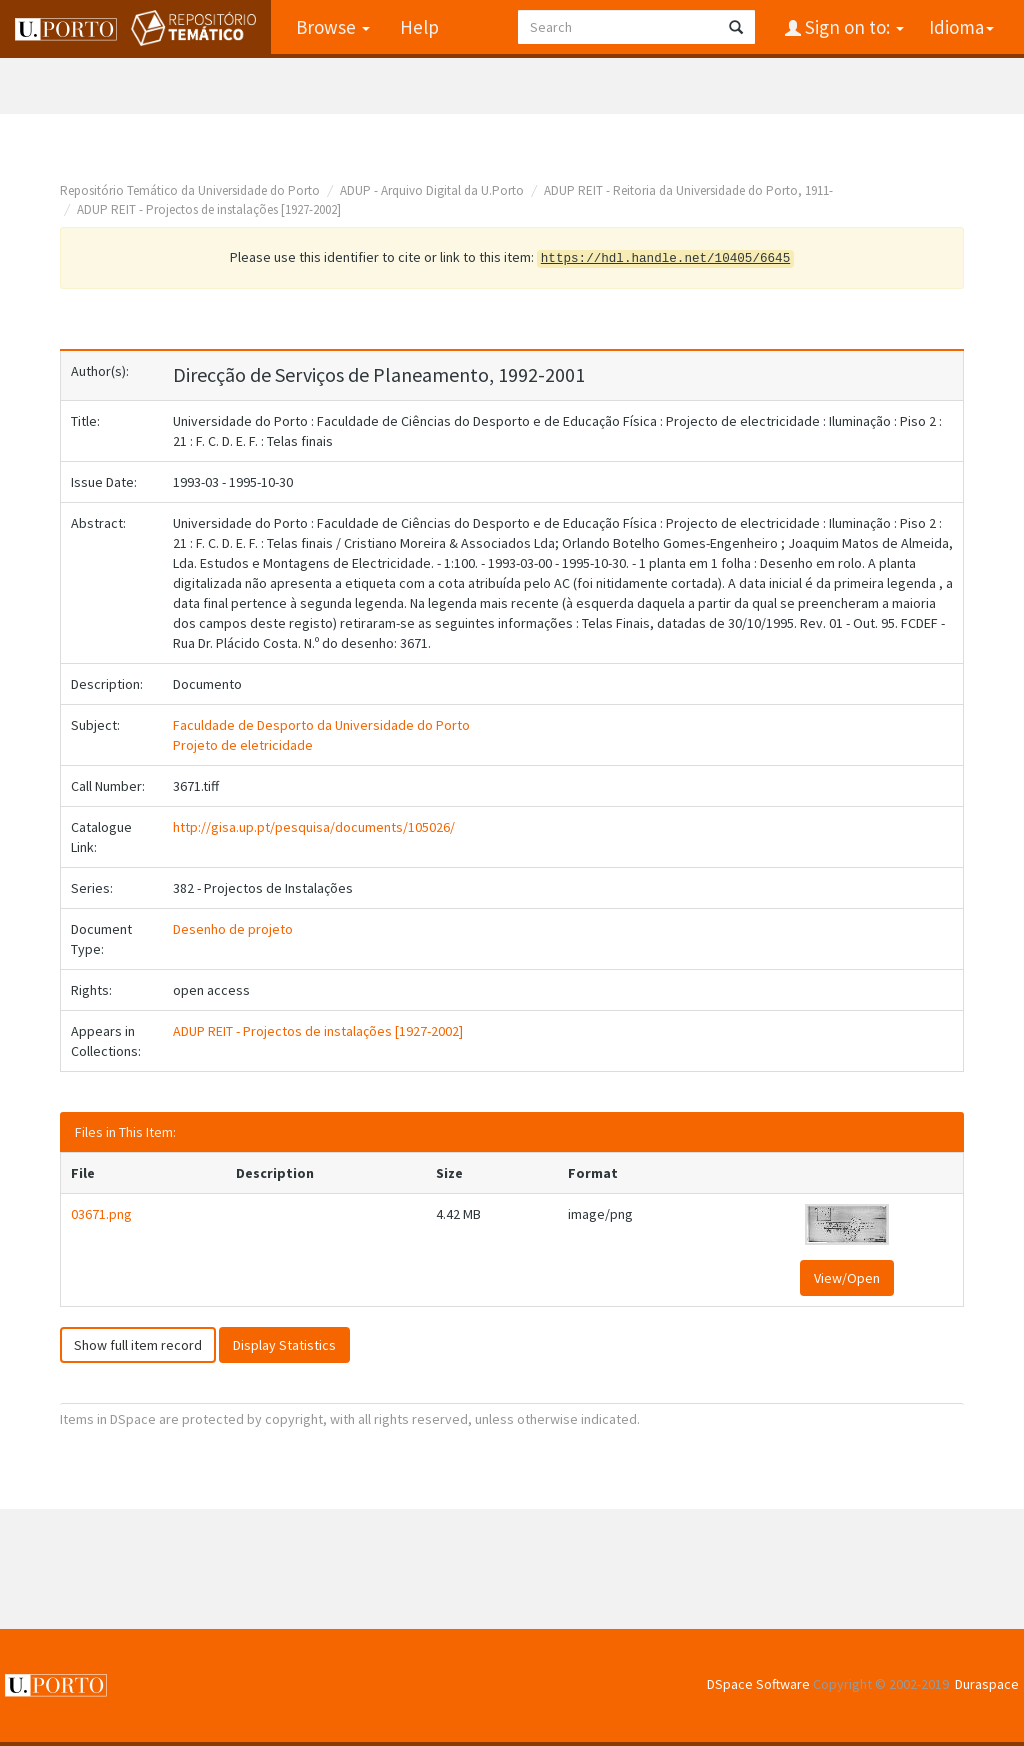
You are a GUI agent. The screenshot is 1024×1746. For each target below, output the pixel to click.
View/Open (847, 1278)
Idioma (961, 27)
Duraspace (987, 1684)
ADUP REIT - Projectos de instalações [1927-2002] (209, 209)
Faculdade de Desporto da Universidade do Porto (321, 725)
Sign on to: (852, 27)
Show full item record (138, 1345)
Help (419, 27)
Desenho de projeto (233, 929)
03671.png (101, 1214)
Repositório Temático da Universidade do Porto (190, 190)
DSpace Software (758, 1684)
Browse (333, 27)
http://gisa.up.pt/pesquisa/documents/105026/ (314, 827)
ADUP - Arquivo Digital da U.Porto (432, 190)
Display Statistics (284, 1345)
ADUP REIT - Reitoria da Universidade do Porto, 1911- (688, 190)
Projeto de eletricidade (243, 745)
